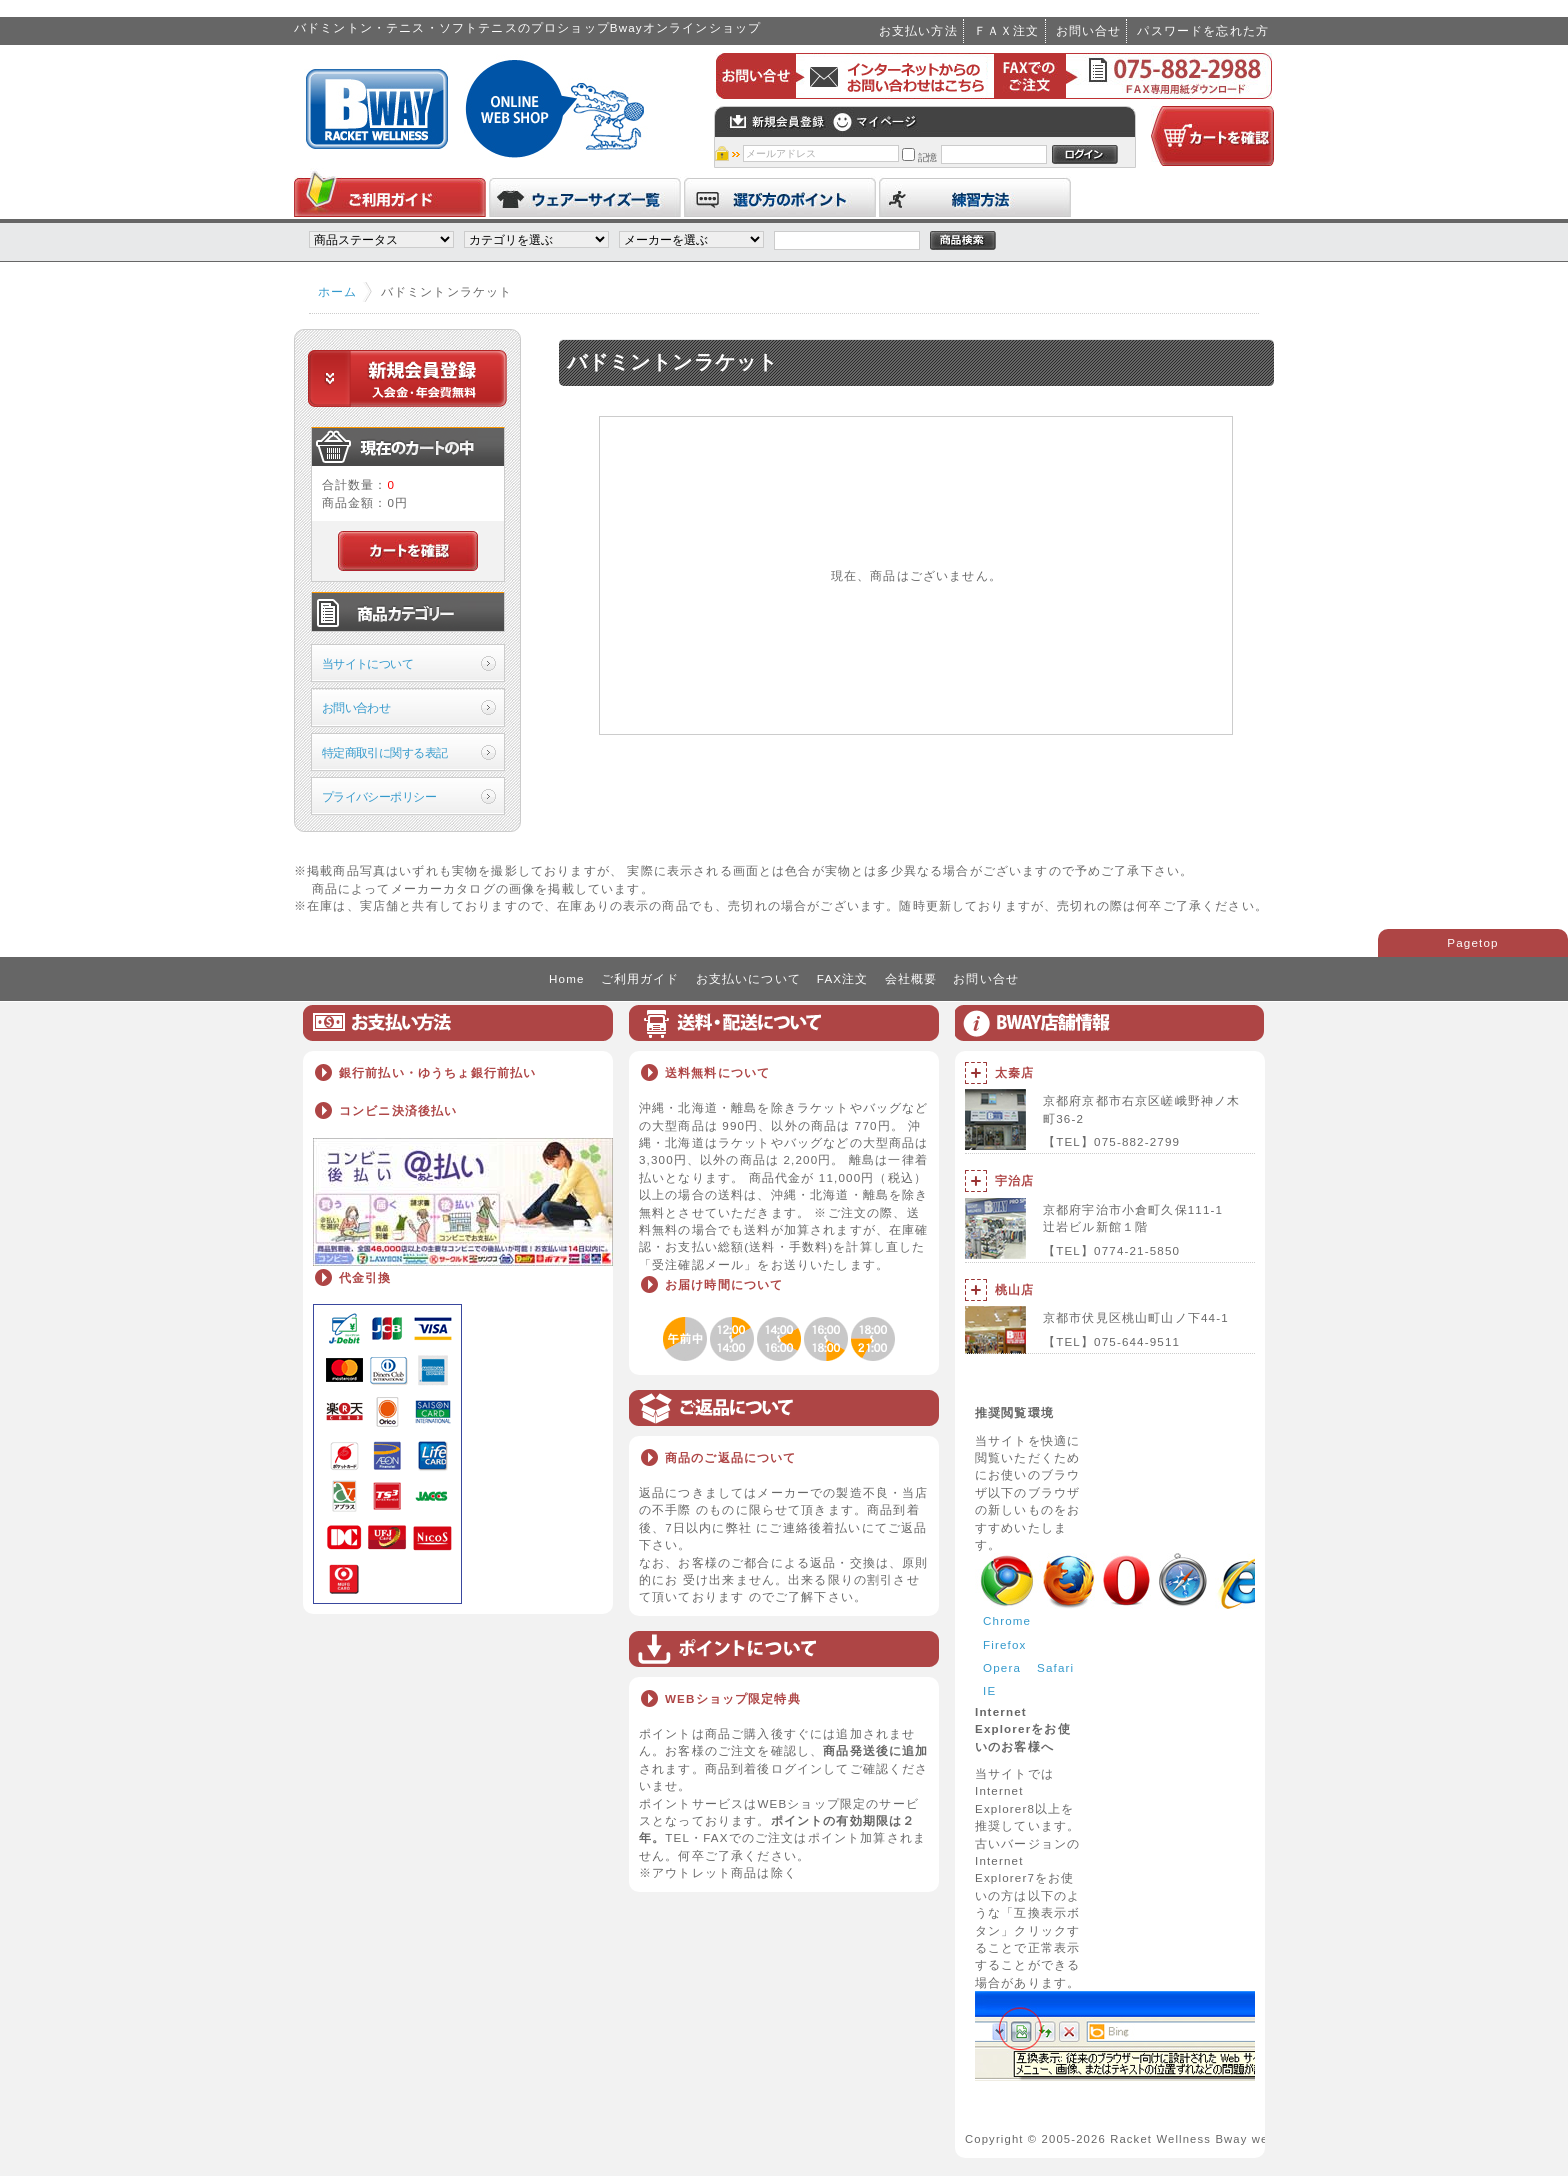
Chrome (1007, 1620)
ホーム (337, 291)
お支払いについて (748, 978)
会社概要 (911, 978)
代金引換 (365, 1277)
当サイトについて (367, 663)
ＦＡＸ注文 (1007, 30)
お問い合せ (1089, 30)
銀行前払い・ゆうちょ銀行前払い (437, 1072)
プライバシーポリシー (379, 796)
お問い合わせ (356, 707)
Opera (1002, 1667)
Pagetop (1472, 942)
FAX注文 (843, 978)
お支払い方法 (918, 30)
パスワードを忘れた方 (1203, 30)
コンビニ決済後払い (398, 1110)
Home (567, 978)
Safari (1055, 1667)
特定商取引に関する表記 (385, 752)
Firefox (1005, 1644)
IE (989, 1690)
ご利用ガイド (640, 978)
